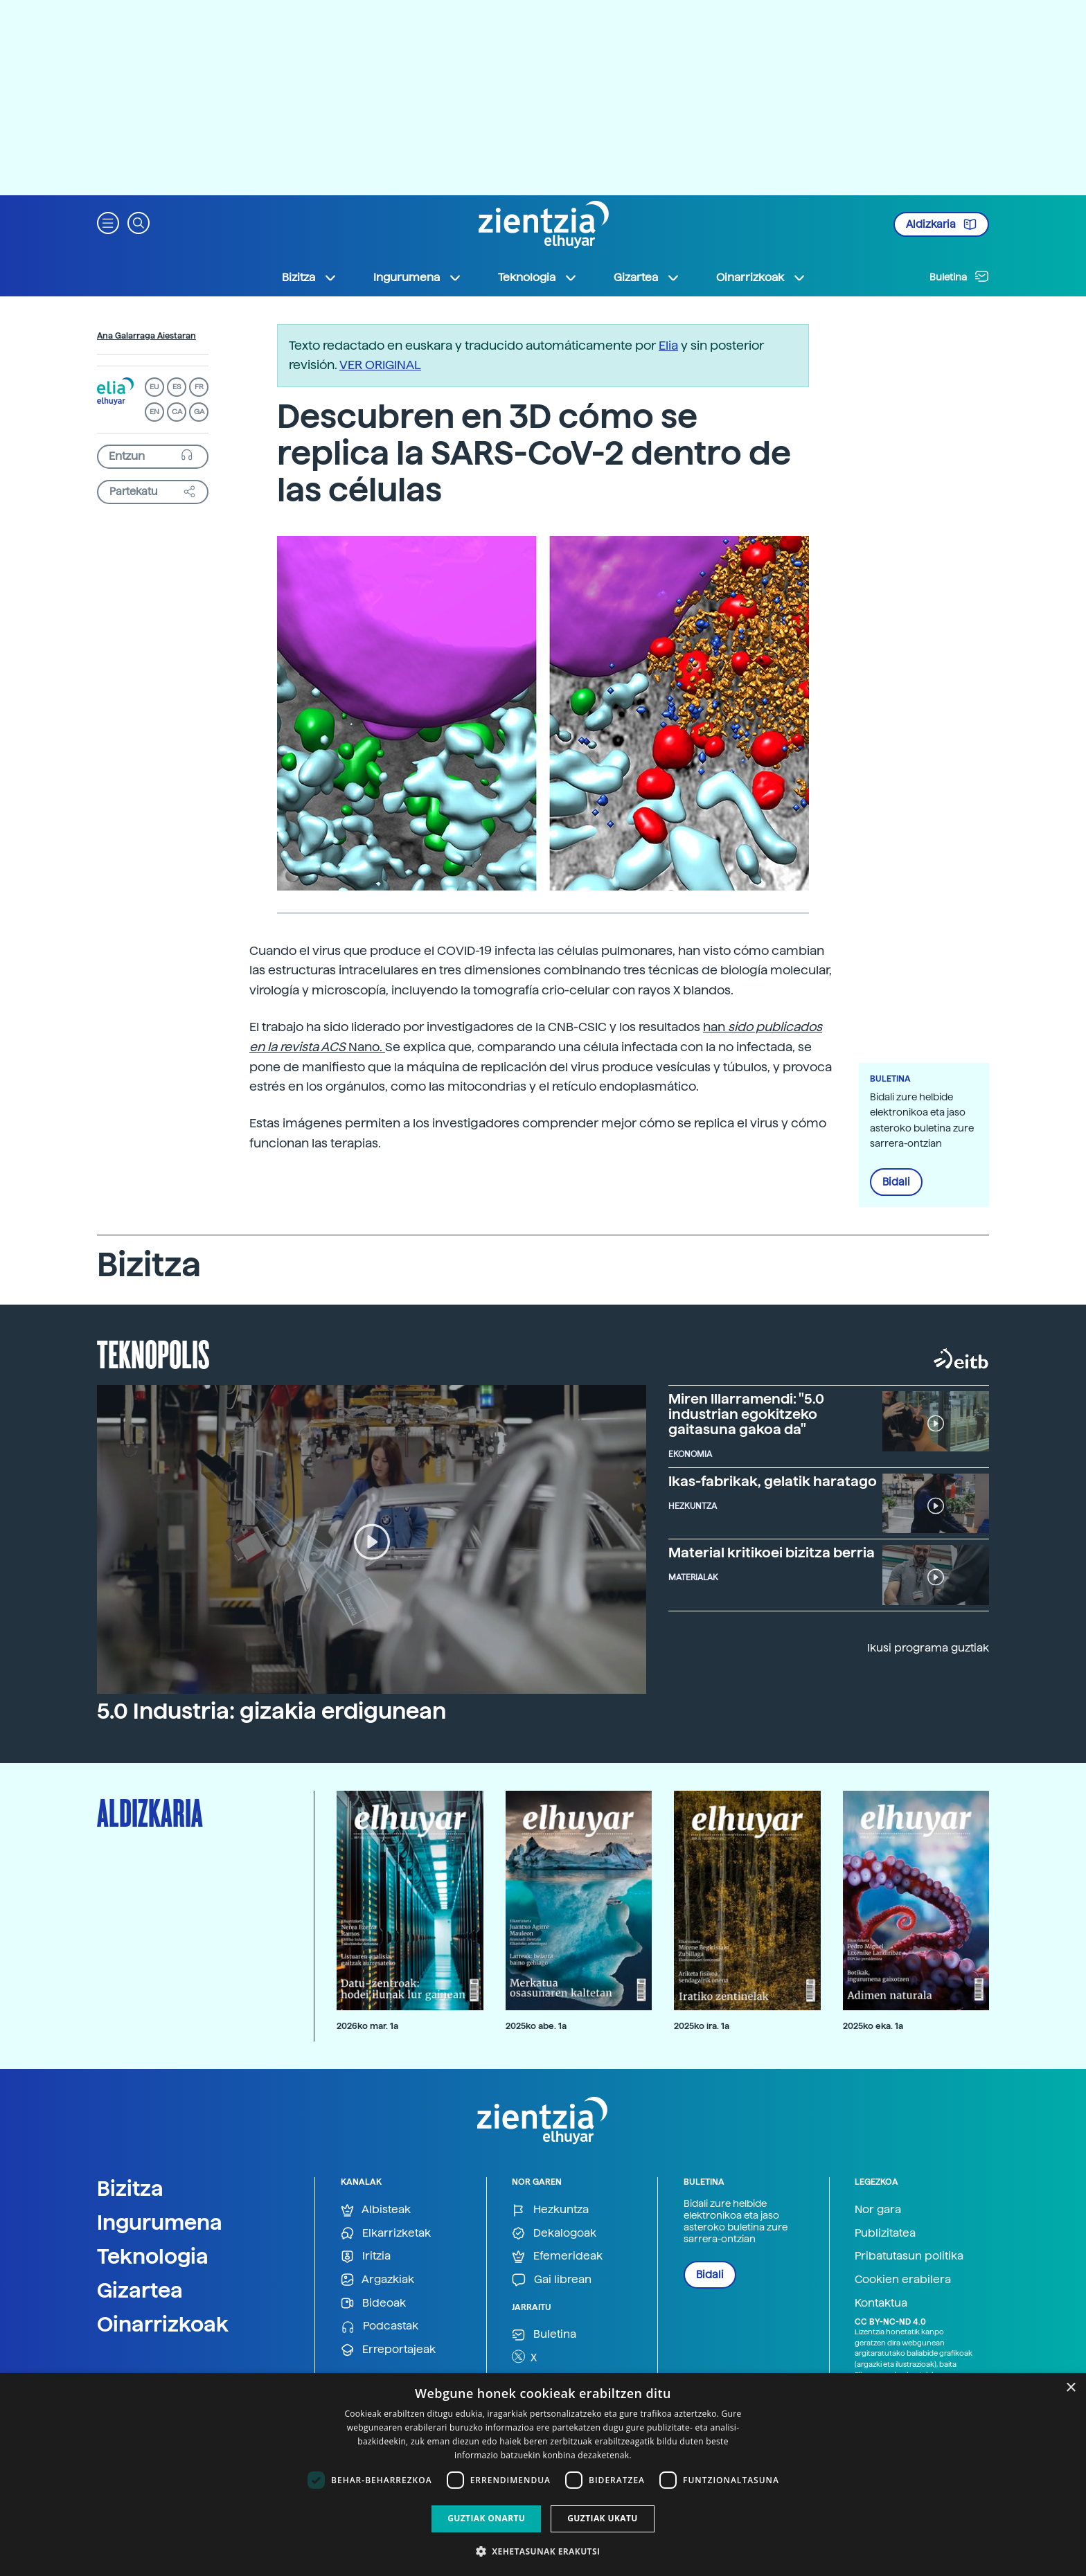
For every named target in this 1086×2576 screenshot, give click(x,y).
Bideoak (373, 2303)
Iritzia (366, 2256)
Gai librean (551, 2280)
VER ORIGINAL (380, 364)
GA (199, 411)
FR (199, 386)
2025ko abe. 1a (536, 2026)
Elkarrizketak (386, 2233)
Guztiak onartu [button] (486, 2518)
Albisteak (376, 2210)
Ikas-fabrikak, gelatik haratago (772, 1481)
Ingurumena (159, 2222)
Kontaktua (881, 2302)
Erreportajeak (388, 2350)
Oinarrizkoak (163, 2323)
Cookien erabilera (903, 2279)
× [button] (1070, 2388)
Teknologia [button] (538, 278)
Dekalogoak (554, 2233)
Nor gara (878, 2209)
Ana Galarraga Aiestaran (146, 336)
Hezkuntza (550, 2210)
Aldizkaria (941, 224)
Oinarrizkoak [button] (761, 278)
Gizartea (140, 2290)
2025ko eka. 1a (873, 2026)
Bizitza (130, 2188)
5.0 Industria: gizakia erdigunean (271, 1711)
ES (176, 386)
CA (177, 411)
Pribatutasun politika (909, 2255)
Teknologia (152, 2256)
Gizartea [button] (647, 278)
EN (154, 411)
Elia (668, 345)
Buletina (959, 276)
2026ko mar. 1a (367, 2026)
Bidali (896, 1182)
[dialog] (543, 2474)
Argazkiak (377, 2280)
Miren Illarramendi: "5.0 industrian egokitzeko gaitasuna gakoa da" (746, 1414)
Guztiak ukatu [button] (602, 2518)
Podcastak (379, 2326)
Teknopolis (153, 1353)
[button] (108, 222)
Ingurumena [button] (417, 278)
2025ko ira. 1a (701, 2026)
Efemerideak (557, 2256)
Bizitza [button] (309, 278)
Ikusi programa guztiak (928, 1647)
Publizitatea (885, 2232)
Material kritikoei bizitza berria (771, 1552)
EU (154, 386)
